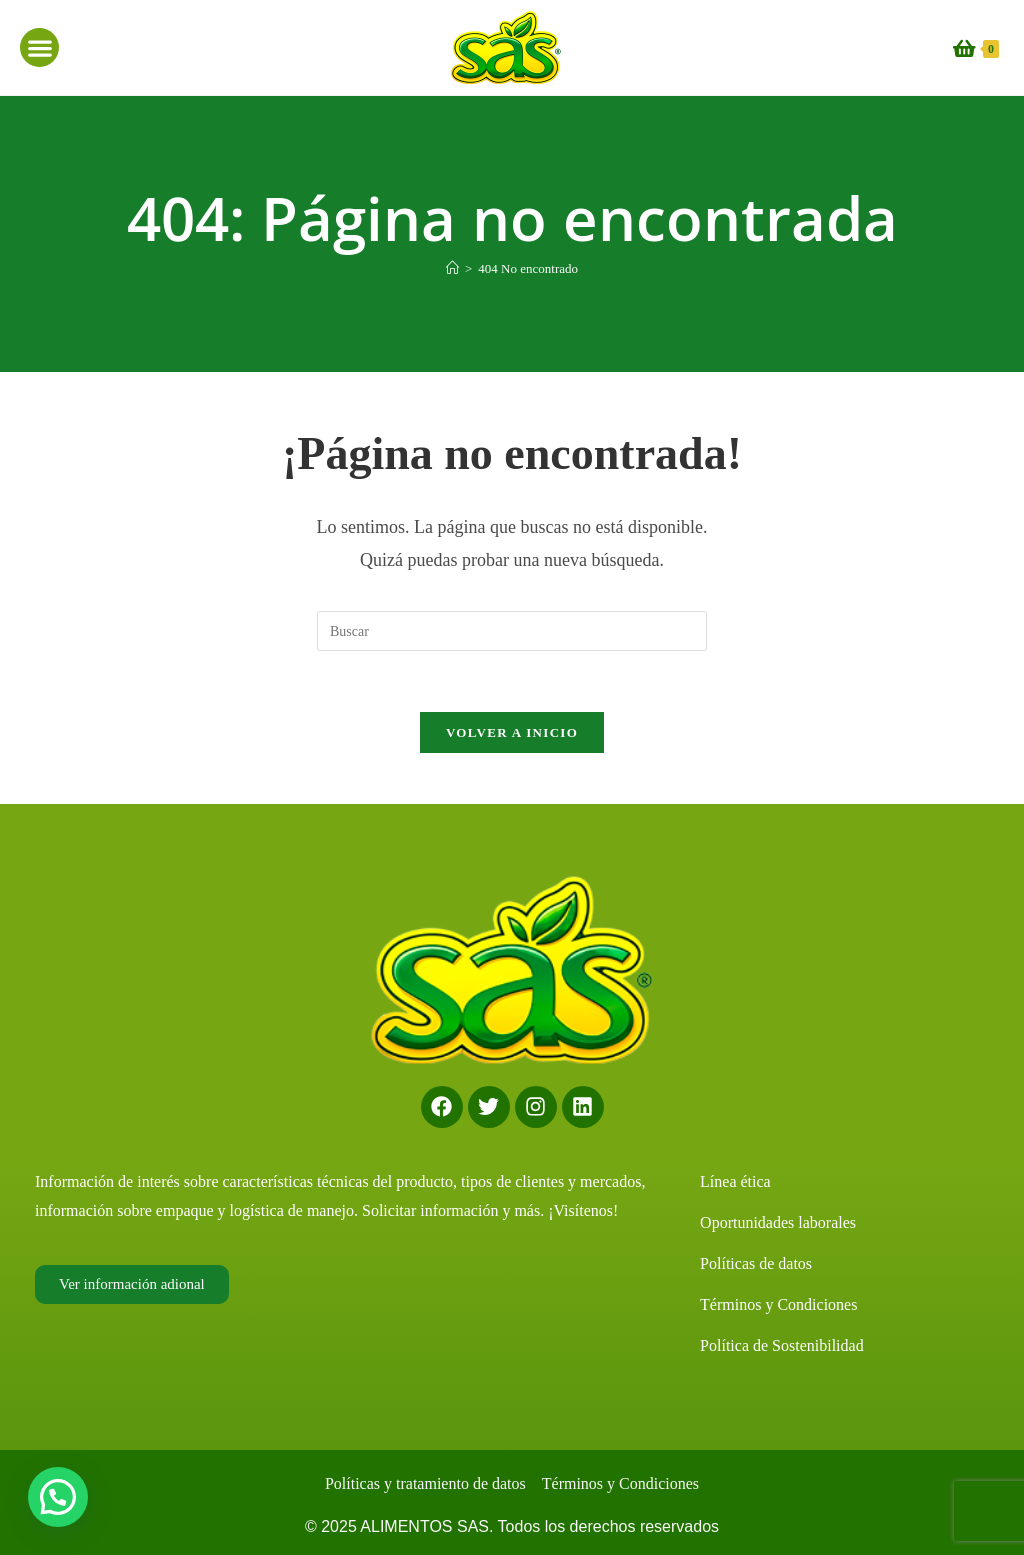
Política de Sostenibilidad (782, 1345)
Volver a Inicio (512, 732)
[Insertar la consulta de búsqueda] (512, 631)
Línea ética (735, 1181)
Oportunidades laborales (778, 1222)
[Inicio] (452, 268)
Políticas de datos (756, 1263)
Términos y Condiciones (778, 1304)
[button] (39, 47)
